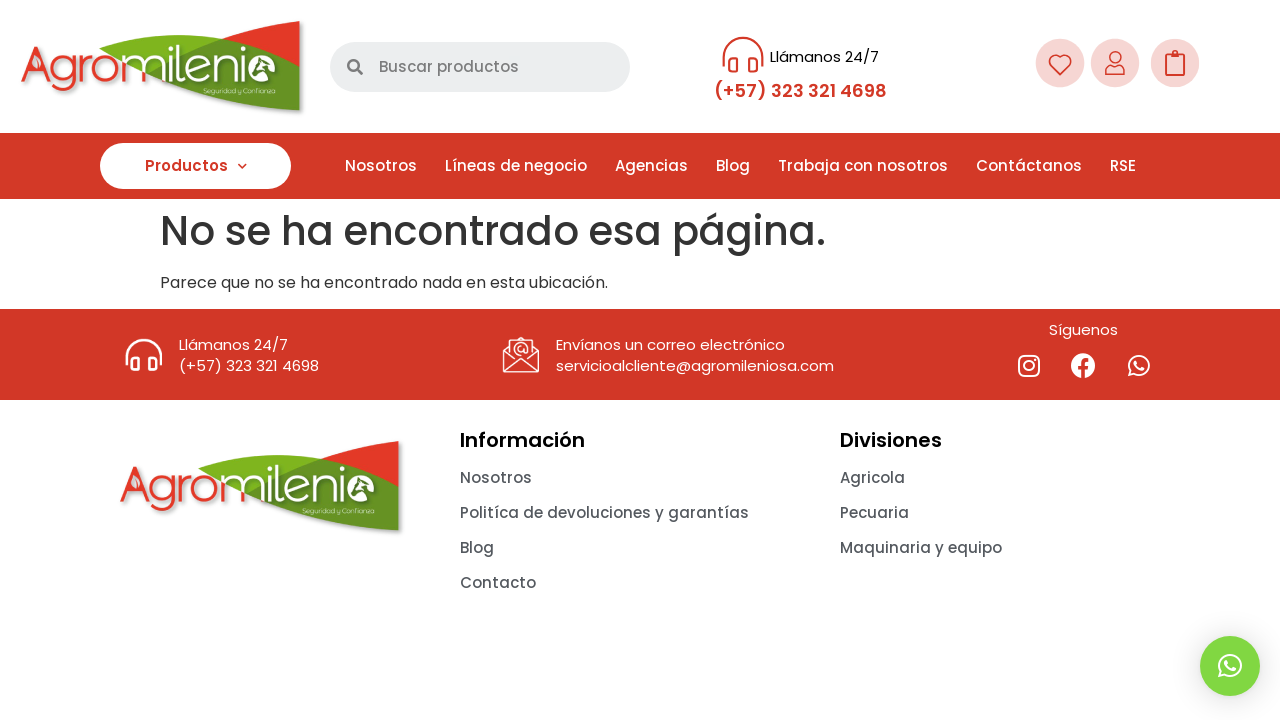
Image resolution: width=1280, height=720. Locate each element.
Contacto (498, 582)
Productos (196, 166)
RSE (1123, 165)
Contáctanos (1029, 165)
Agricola (872, 477)
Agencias (651, 165)
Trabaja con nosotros (863, 165)
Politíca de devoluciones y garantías (604, 512)
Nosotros (381, 165)
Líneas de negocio (516, 165)
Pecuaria (874, 512)
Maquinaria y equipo (921, 547)
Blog (733, 165)
